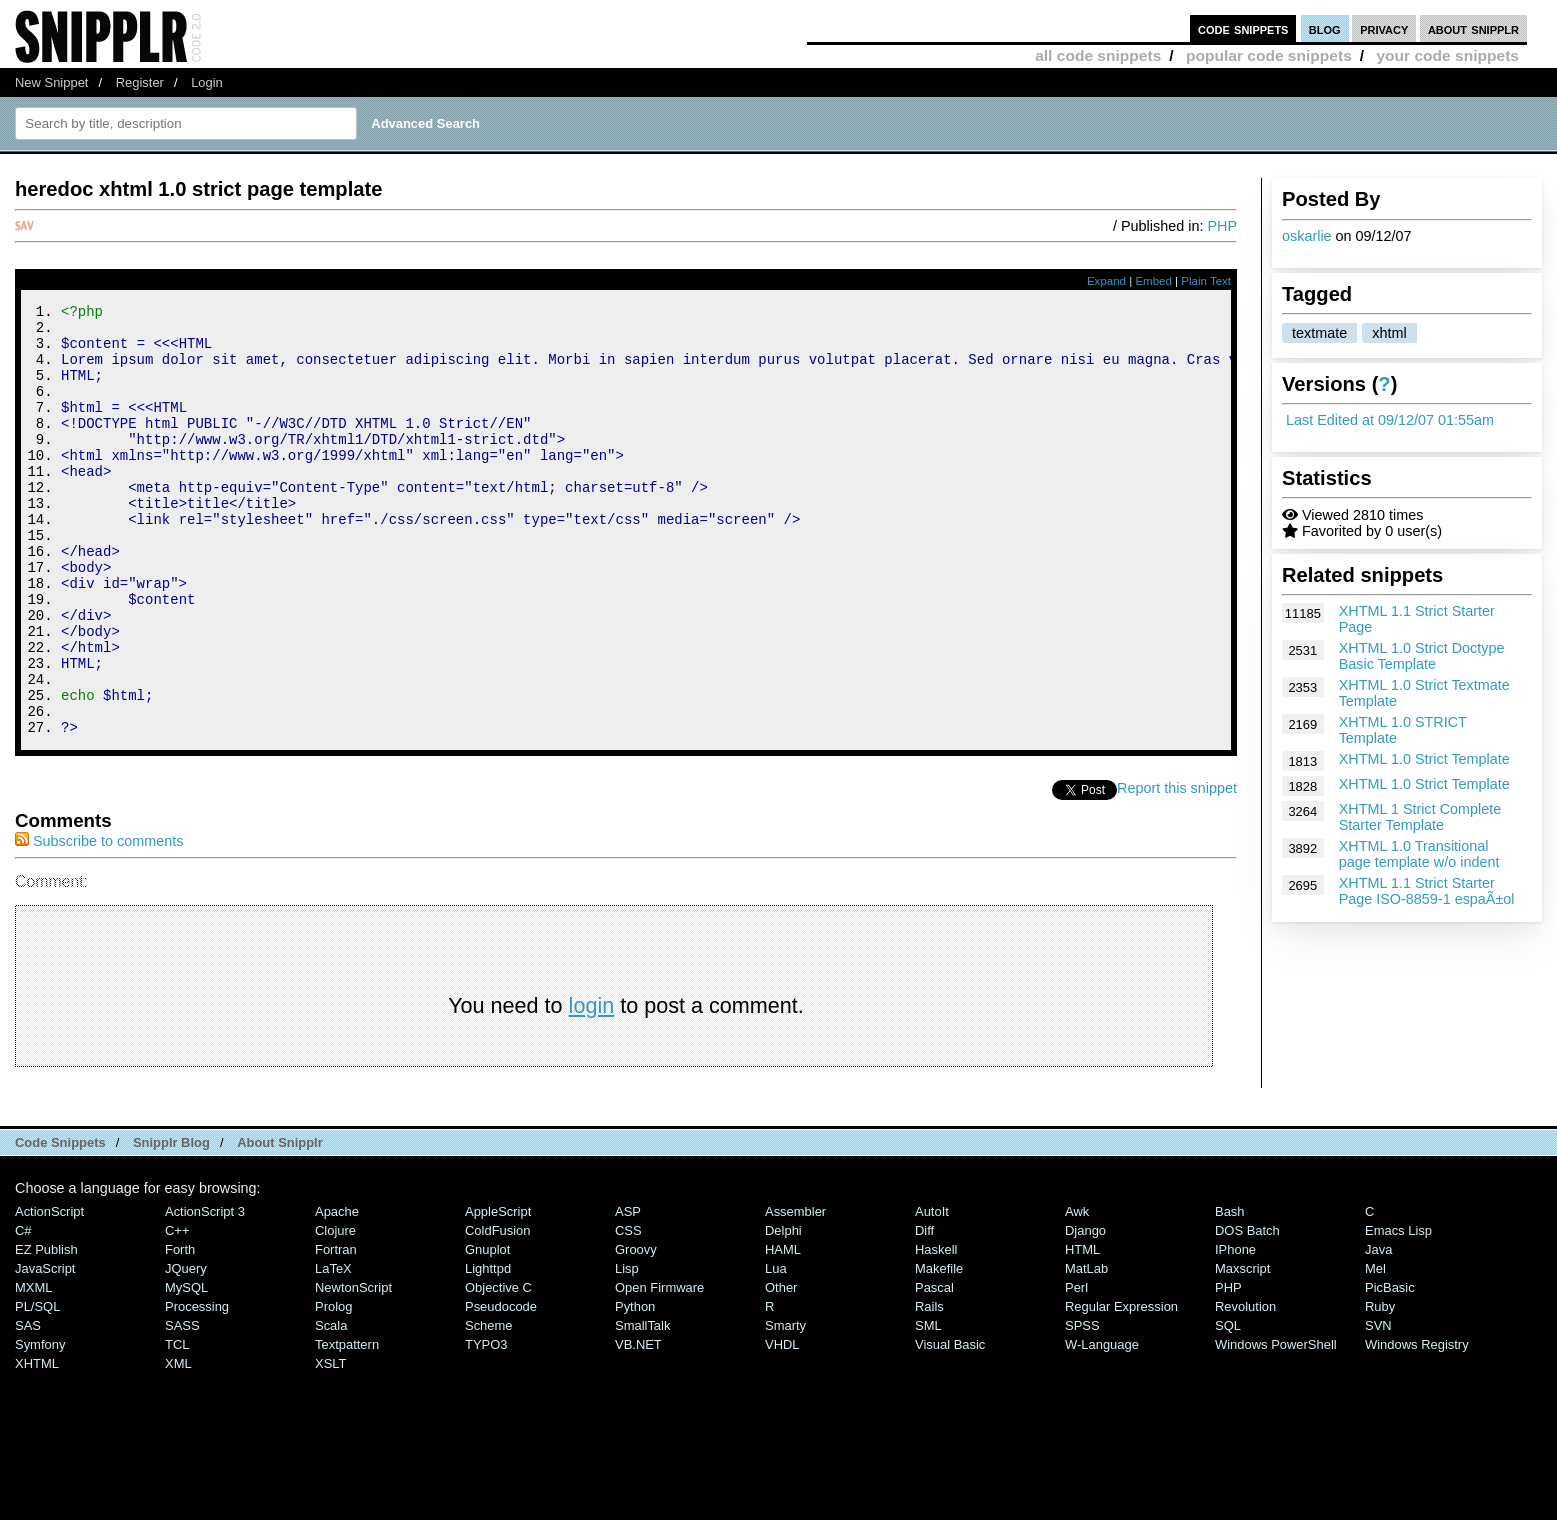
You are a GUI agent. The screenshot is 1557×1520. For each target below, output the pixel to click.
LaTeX (333, 1349)
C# (23, 1311)
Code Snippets (60, 1223)
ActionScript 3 (205, 1292)
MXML (33, 1368)
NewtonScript (353, 1368)
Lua (776, 1349)
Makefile (939, 1349)
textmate (1319, 333)
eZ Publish (46, 1330)
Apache (337, 1292)
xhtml (1389, 333)
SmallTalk (642, 1406)
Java (1378, 1330)
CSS (628, 1311)
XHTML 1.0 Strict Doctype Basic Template (1422, 656)
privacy (1384, 28)
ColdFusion (498, 1311)
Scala (331, 1406)
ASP (628, 1292)
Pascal (934, 1368)
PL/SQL (37, 1387)
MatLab (1086, 1349)
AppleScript (498, 1292)
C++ (177, 1311)
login (592, 1086)
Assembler (795, 1292)
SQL (1228, 1406)
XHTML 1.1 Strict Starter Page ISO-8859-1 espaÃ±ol (1427, 891)
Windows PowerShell (1276, 1425)
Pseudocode (501, 1387)
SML (928, 1406)
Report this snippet (1177, 869)
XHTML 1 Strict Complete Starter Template (1420, 817)
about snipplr (1473, 28)
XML (178, 1444)
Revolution (1245, 1387)
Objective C (498, 1368)
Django (1085, 1311)
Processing (197, 1387)
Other (781, 1368)
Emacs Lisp (1398, 1311)
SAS (28, 1406)
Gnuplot (487, 1330)
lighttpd (488, 1349)
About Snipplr (280, 1223)
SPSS (1082, 1406)
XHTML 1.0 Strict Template (1424, 759)
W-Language (1102, 1425)
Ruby (1380, 1387)
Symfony (40, 1425)
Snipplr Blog (171, 1223)
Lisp (627, 1349)
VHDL (782, 1425)
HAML (783, 1330)
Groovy (636, 1330)
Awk (1077, 1292)
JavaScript (45, 1349)
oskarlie (1307, 236)
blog (1325, 28)
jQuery (186, 1349)
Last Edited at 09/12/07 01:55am (1390, 420)
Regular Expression (1121, 1387)
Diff (924, 1311)
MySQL (186, 1368)
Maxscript (1242, 1349)
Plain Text (1206, 281)
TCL (177, 1425)
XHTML (37, 1444)
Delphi (783, 1311)
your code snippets (1447, 55)
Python (635, 1387)
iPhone (1235, 1330)
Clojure (335, 1311)
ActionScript (49, 1292)
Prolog (333, 1387)
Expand (1106, 281)
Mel (1375, 1349)
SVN (1378, 1406)
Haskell (936, 1330)
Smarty (785, 1406)
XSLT (330, 1444)
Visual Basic (950, 1425)
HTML (1082, 1330)
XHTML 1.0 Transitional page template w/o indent (1419, 854)
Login (207, 82)
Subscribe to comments (99, 922)
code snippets (1243, 28)
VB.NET (638, 1425)
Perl (1076, 1368)
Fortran (336, 1330)
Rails (929, 1387)
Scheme (489, 1406)
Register (140, 82)
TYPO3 (486, 1425)
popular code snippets (1269, 55)
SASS (182, 1406)
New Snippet (51, 82)
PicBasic (1390, 1368)
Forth (180, 1330)
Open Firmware (659, 1368)
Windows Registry (1417, 1425)
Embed (1153, 281)
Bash (1230, 1292)
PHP (1222, 226)
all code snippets (1098, 55)
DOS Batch (1247, 1311)
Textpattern (347, 1425)
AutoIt (932, 1292)
